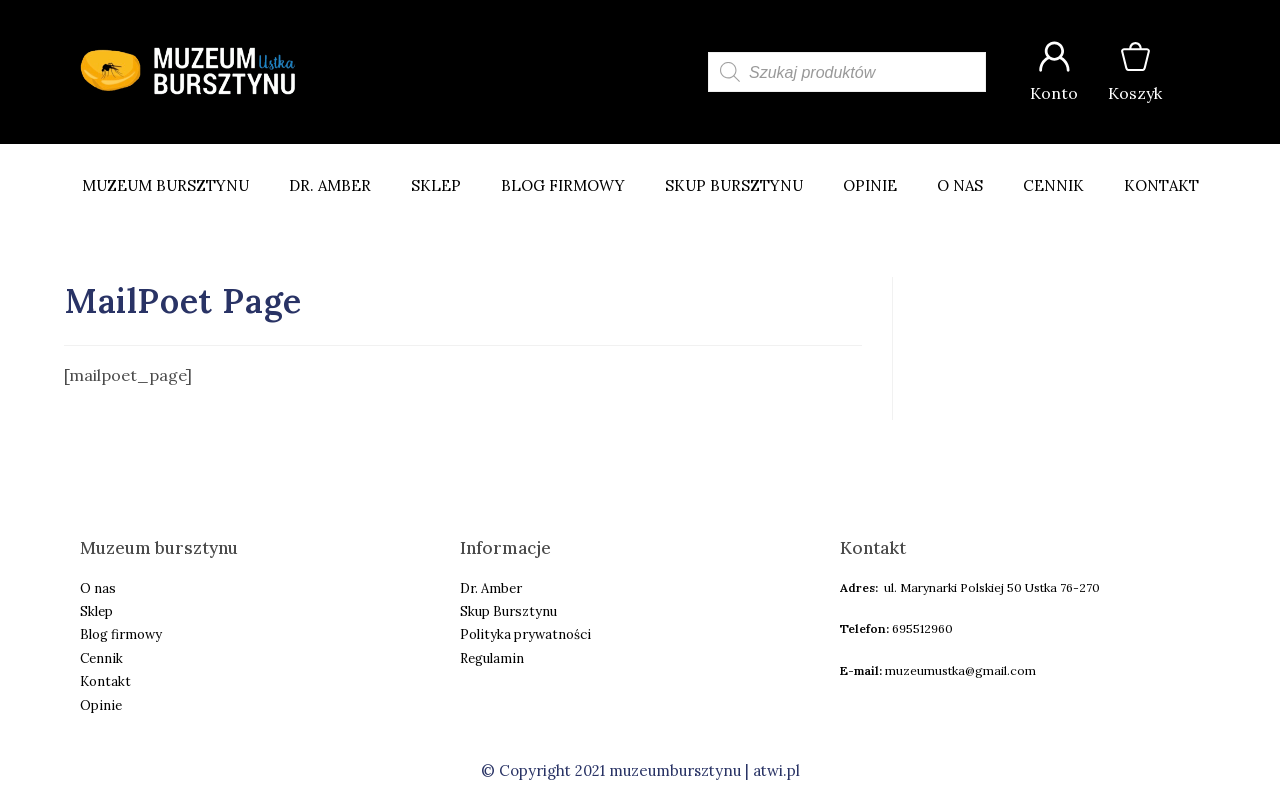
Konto (1054, 93)
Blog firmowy (563, 185)
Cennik (1053, 185)
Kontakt (1161, 185)
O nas (960, 185)
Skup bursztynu (734, 185)
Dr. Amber (330, 185)
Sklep (436, 185)
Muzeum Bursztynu (165, 185)
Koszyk (1135, 93)
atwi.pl (776, 770)
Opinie (870, 185)
